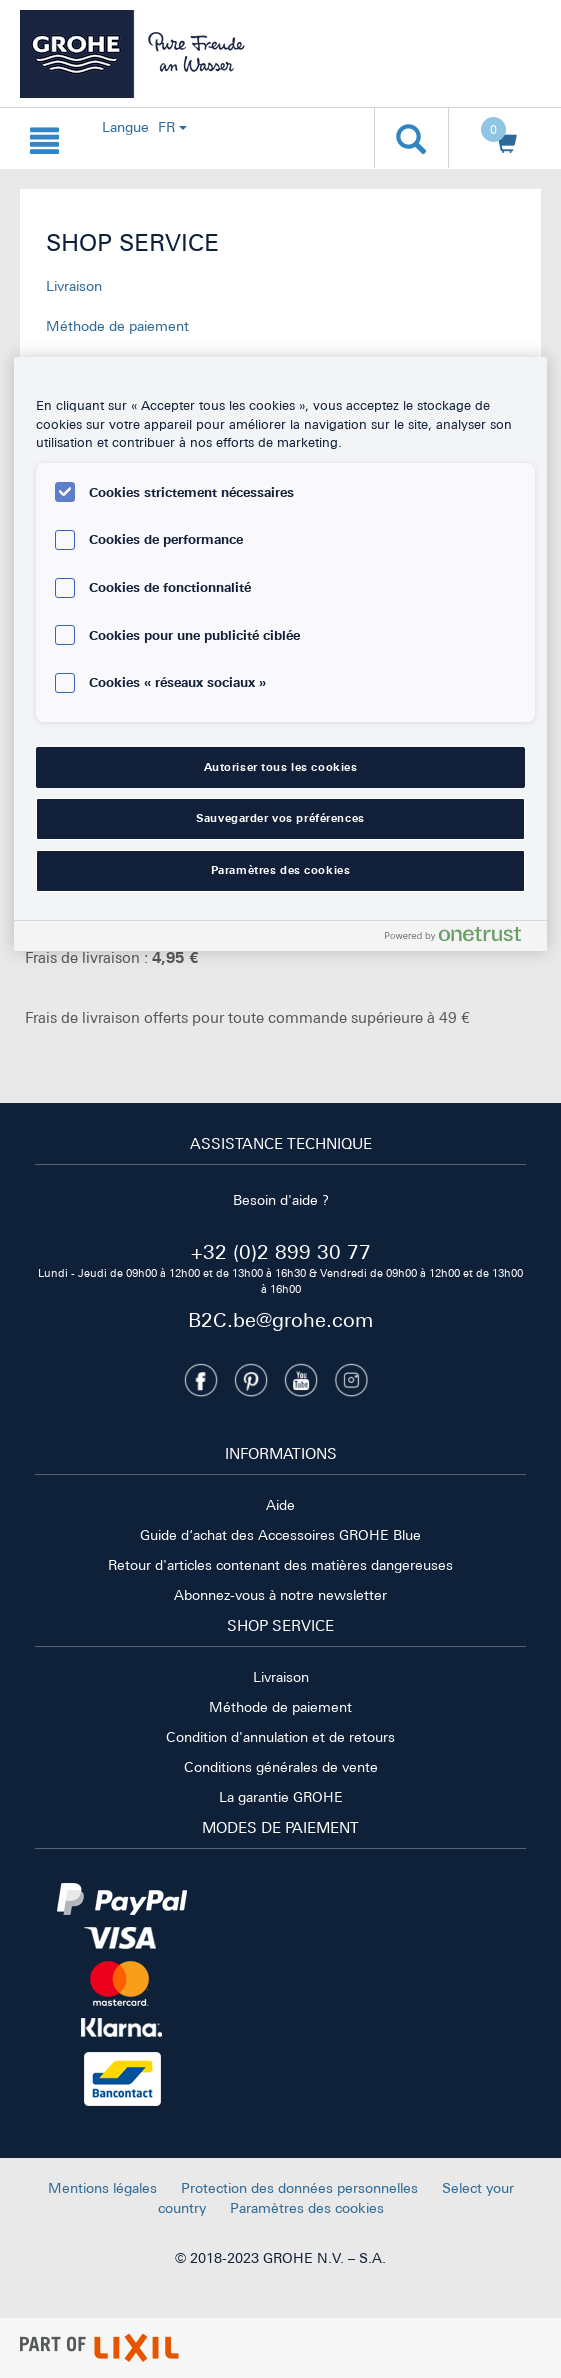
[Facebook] (201, 1380)
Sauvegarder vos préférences (280, 818)
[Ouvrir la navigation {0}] (44, 138)
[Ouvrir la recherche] (411, 138)
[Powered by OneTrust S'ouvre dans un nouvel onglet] (461, 938)
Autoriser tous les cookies (281, 767)
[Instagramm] (351, 1380)
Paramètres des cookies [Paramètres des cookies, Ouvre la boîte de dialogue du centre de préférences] (281, 870)
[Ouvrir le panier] (500, 139)
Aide (280, 1505)
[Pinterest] (251, 1380)
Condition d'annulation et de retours (280, 1737)
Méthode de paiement (117, 326)
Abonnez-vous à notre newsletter (280, 1595)
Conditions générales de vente (281, 1767)
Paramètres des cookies (307, 2208)
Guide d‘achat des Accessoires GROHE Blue (280, 1535)
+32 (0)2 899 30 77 (280, 1251)
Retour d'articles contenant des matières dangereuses (280, 1565)
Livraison (74, 286)
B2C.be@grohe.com (280, 1319)
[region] (280, 654)
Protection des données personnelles (299, 2188)
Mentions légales (102, 2188)
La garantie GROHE (281, 1797)
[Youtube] (301, 1380)
